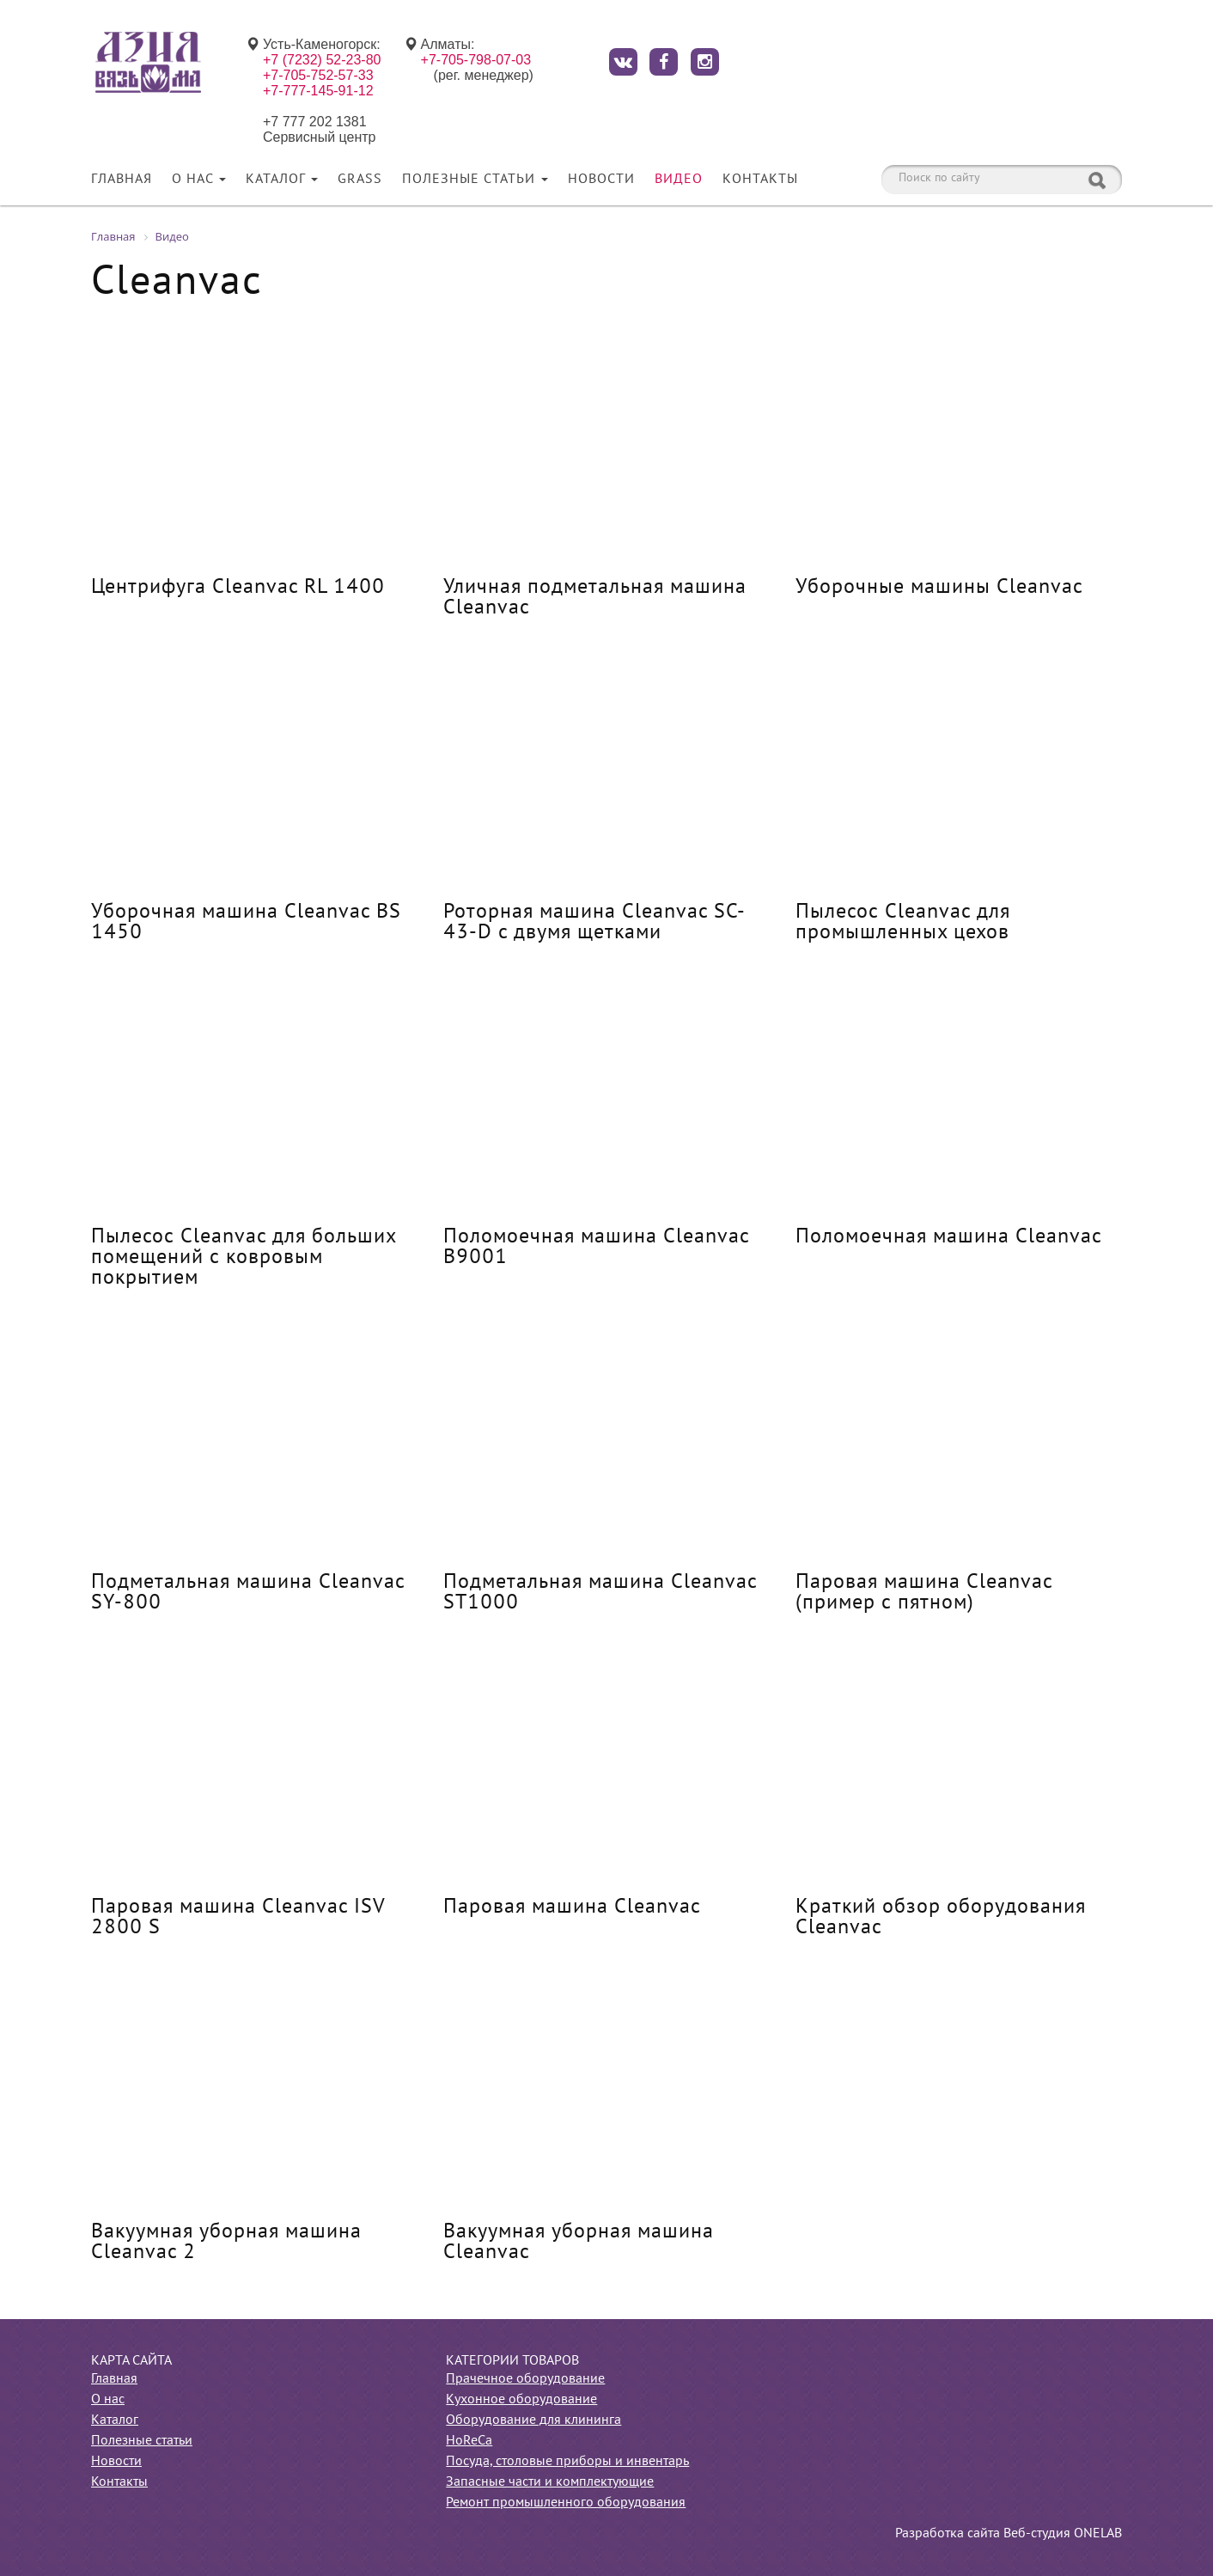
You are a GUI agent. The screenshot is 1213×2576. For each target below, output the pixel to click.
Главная (121, 180)
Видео (679, 180)
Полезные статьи (475, 180)
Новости (601, 180)
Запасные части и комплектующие (550, 2482)
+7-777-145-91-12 (318, 90)
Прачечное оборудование (525, 2379)
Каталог (282, 180)
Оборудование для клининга (533, 2420)
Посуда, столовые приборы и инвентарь (567, 2462)
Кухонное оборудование (521, 2400)
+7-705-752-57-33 (318, 75)
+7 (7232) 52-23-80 (322, 59)
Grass (360, 180)
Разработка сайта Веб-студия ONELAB (1008, 2534)
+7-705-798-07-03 (476, 59)
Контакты (760, 180)
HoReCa (469, 2441)
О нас (199, 180)
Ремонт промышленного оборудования (566, 2503)
